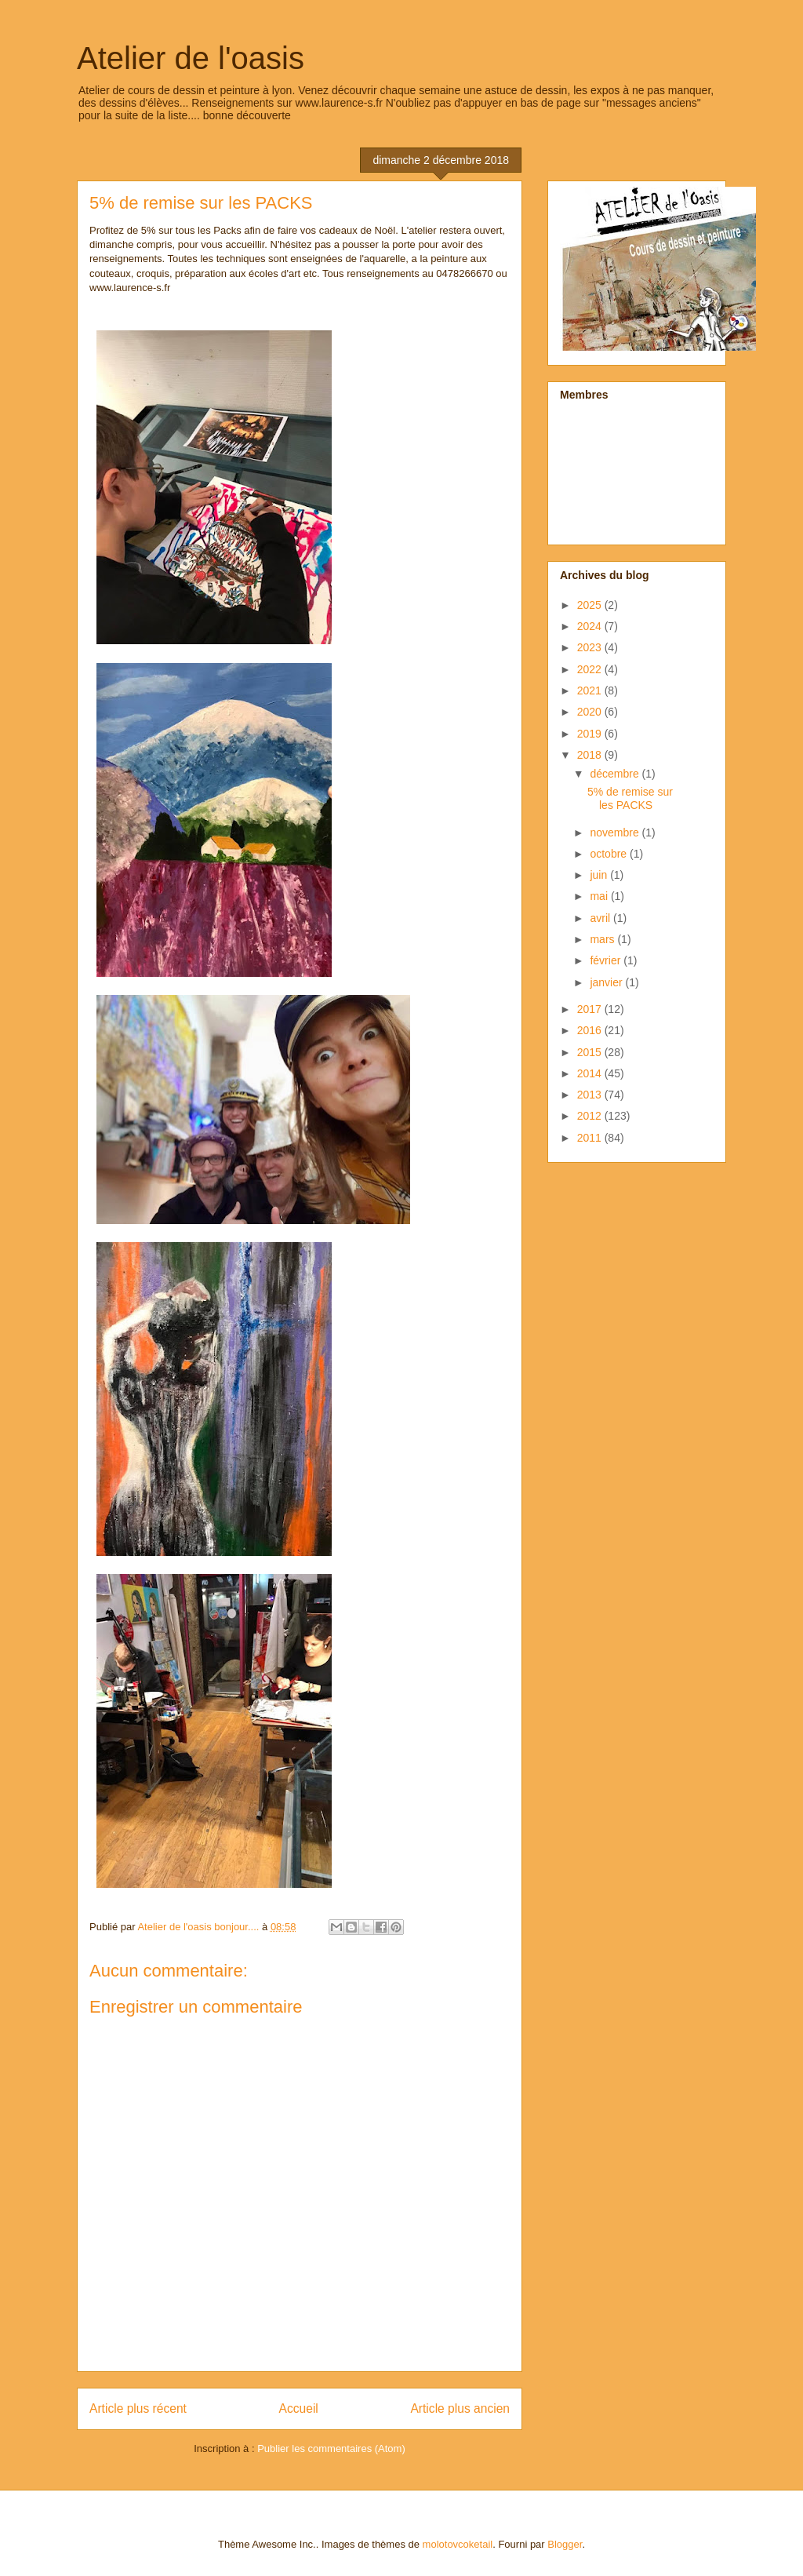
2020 (591, 711)
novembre (615, 832)
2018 (591, 755)
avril (601, 918)
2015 (591, 1052)
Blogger (564, 2544)
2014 (591, 1073)
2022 (591, 669)
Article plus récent (138, 2408)
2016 (591, 1030)
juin (600, 875)
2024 (591, 626)
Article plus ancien (460, 2408)
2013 (591, 1094)
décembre (615, 773)
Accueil (298, 2408)
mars (603, 939)
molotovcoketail (458, 2544)
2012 (591, 1115)
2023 (591, 647)
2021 (591, 690)
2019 (591, 733)
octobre (610, 853)
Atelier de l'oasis (190, 58)
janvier (607, 982)
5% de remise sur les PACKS (630, 798)
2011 (591, 1137)
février (606, 960)
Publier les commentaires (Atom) (331, 2448)
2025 (591, 605)
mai (600, 896)
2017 (591, 1009)
